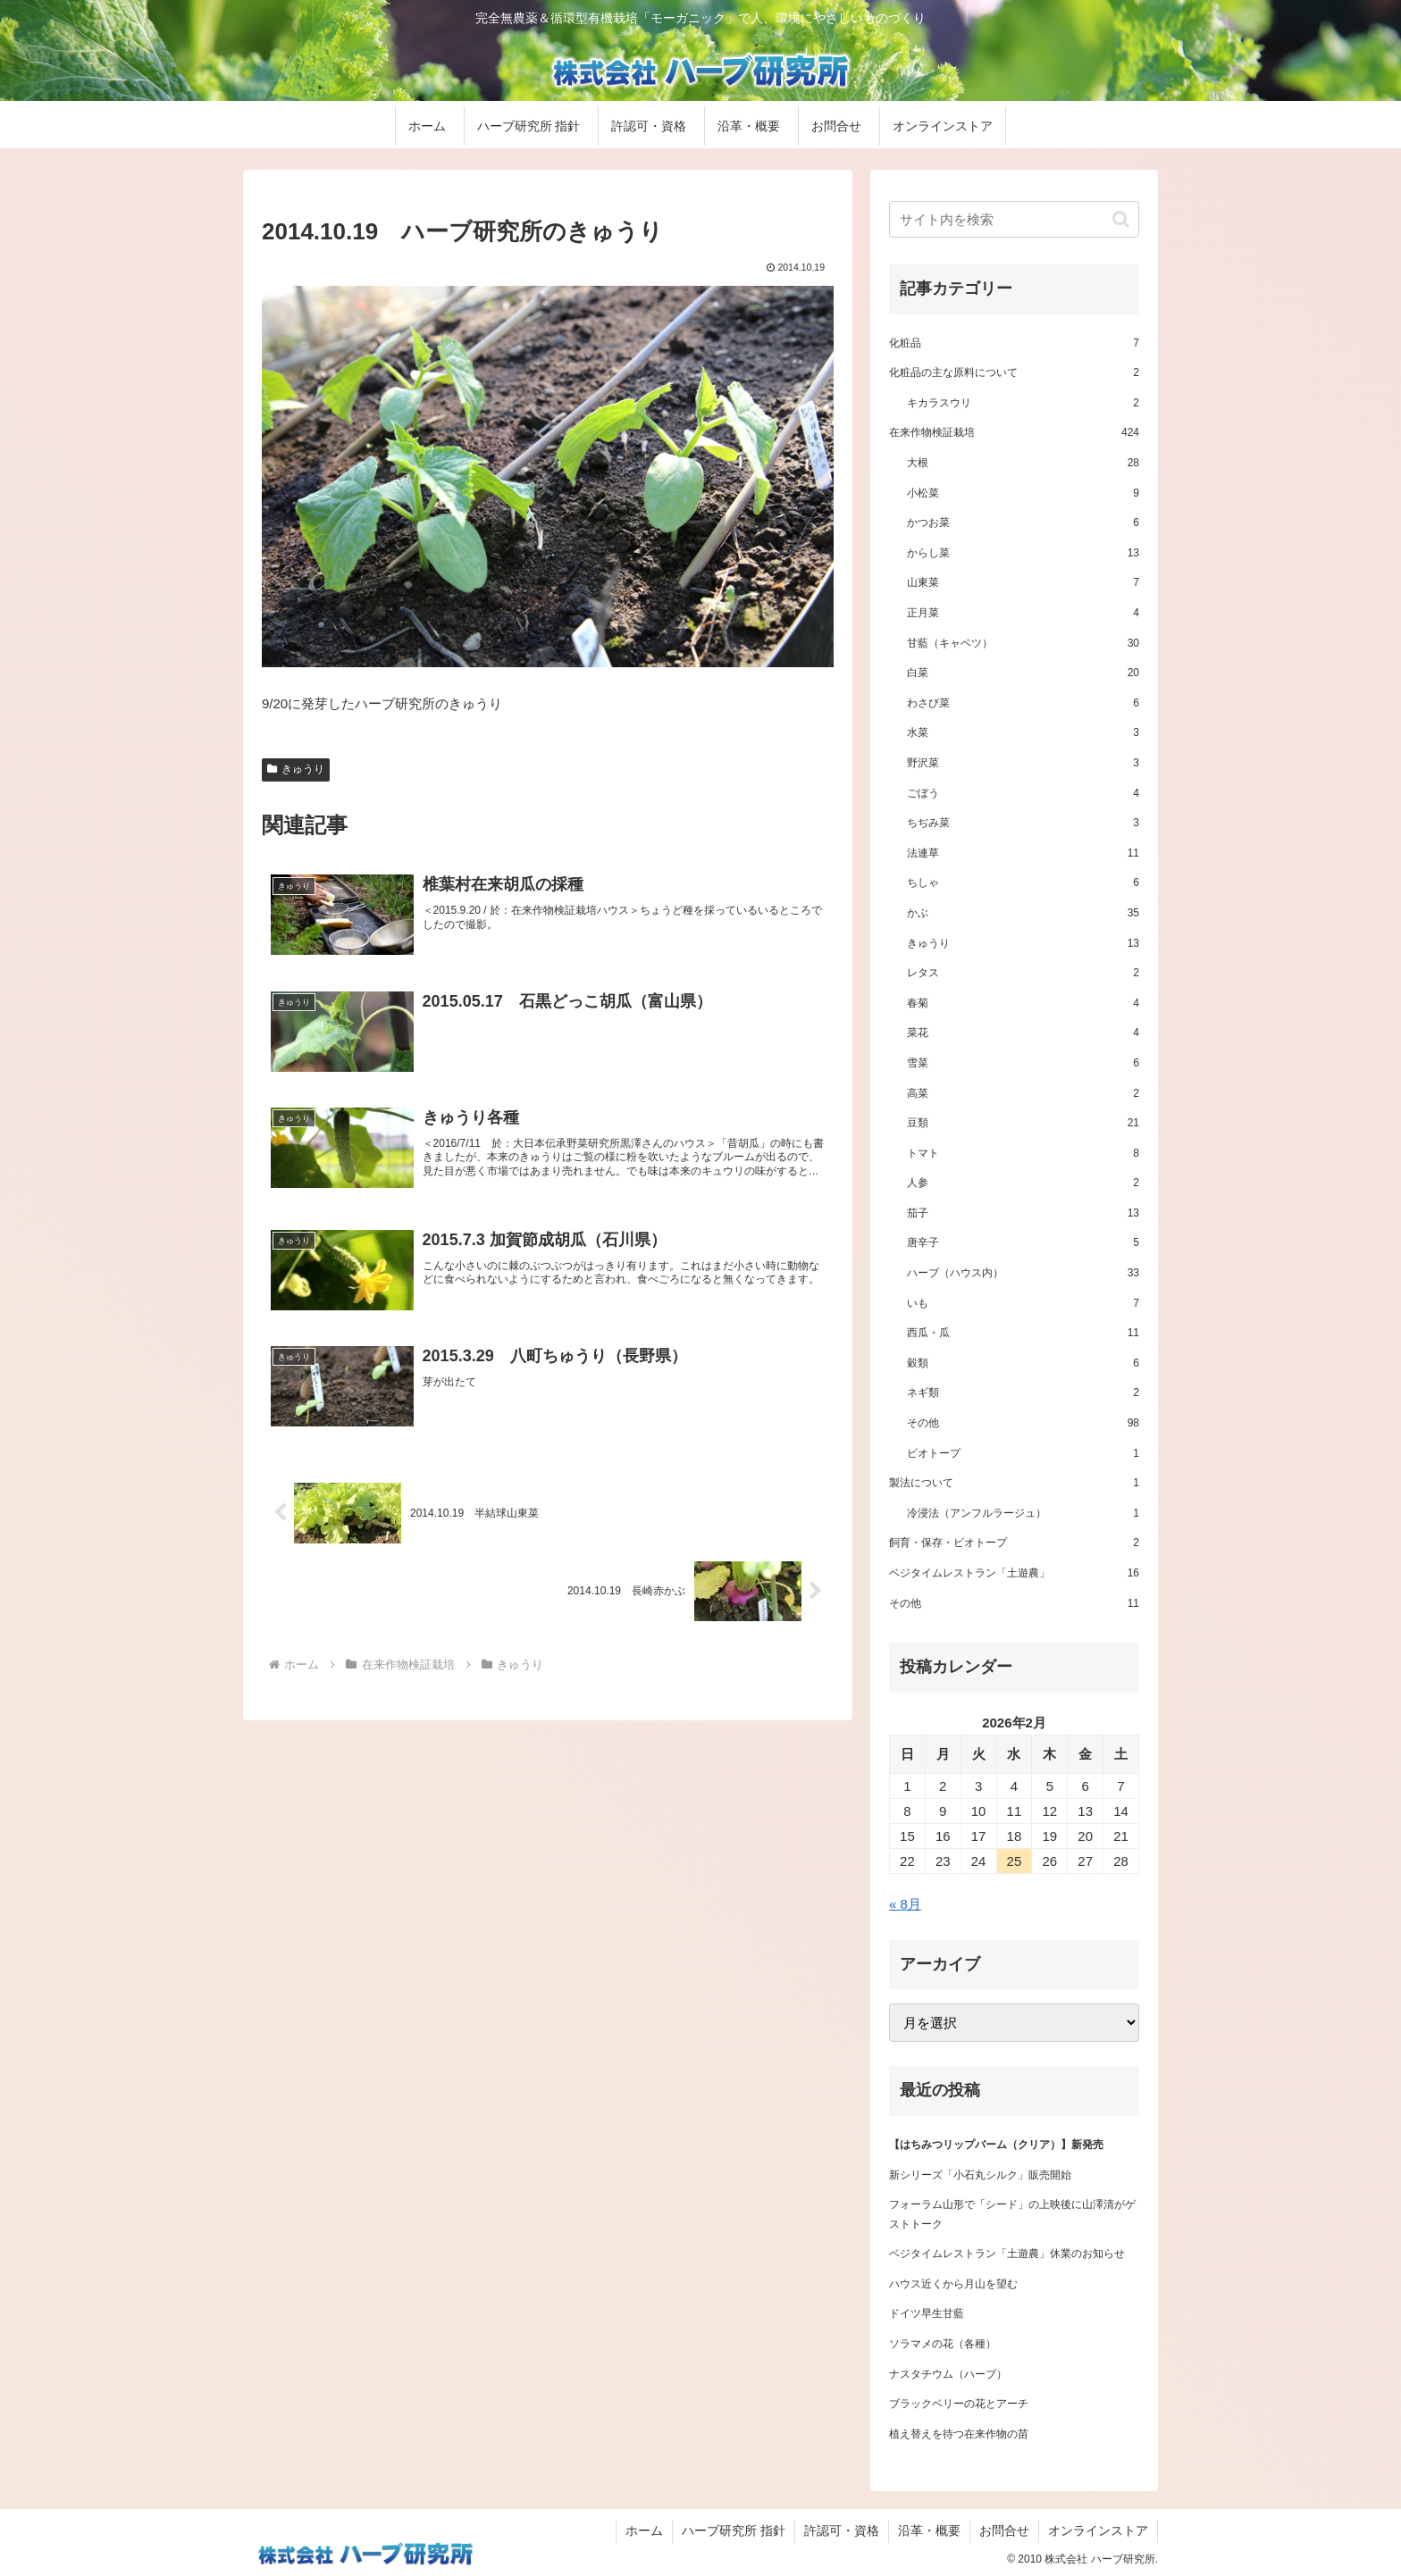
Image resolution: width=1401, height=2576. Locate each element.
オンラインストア (1098, 2530)
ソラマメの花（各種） (942, 2344)
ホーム (644, 2530)
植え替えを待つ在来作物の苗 (958, 2434)
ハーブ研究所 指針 (733, 2530)
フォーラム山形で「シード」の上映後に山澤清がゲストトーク (1012, 2214)
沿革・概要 (929, 2530)
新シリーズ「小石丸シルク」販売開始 (980, 2175)
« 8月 (905, 1903)
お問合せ (1004, 2530)
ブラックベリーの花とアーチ (958, 2403)
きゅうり (295, 769)
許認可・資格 (841, 2530)
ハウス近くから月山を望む (953, 2284)
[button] (1121, 219)
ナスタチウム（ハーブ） (948, 2374)
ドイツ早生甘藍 (926, 2313)
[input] (1014, 219)
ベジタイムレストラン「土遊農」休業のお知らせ (1007, 2253)
